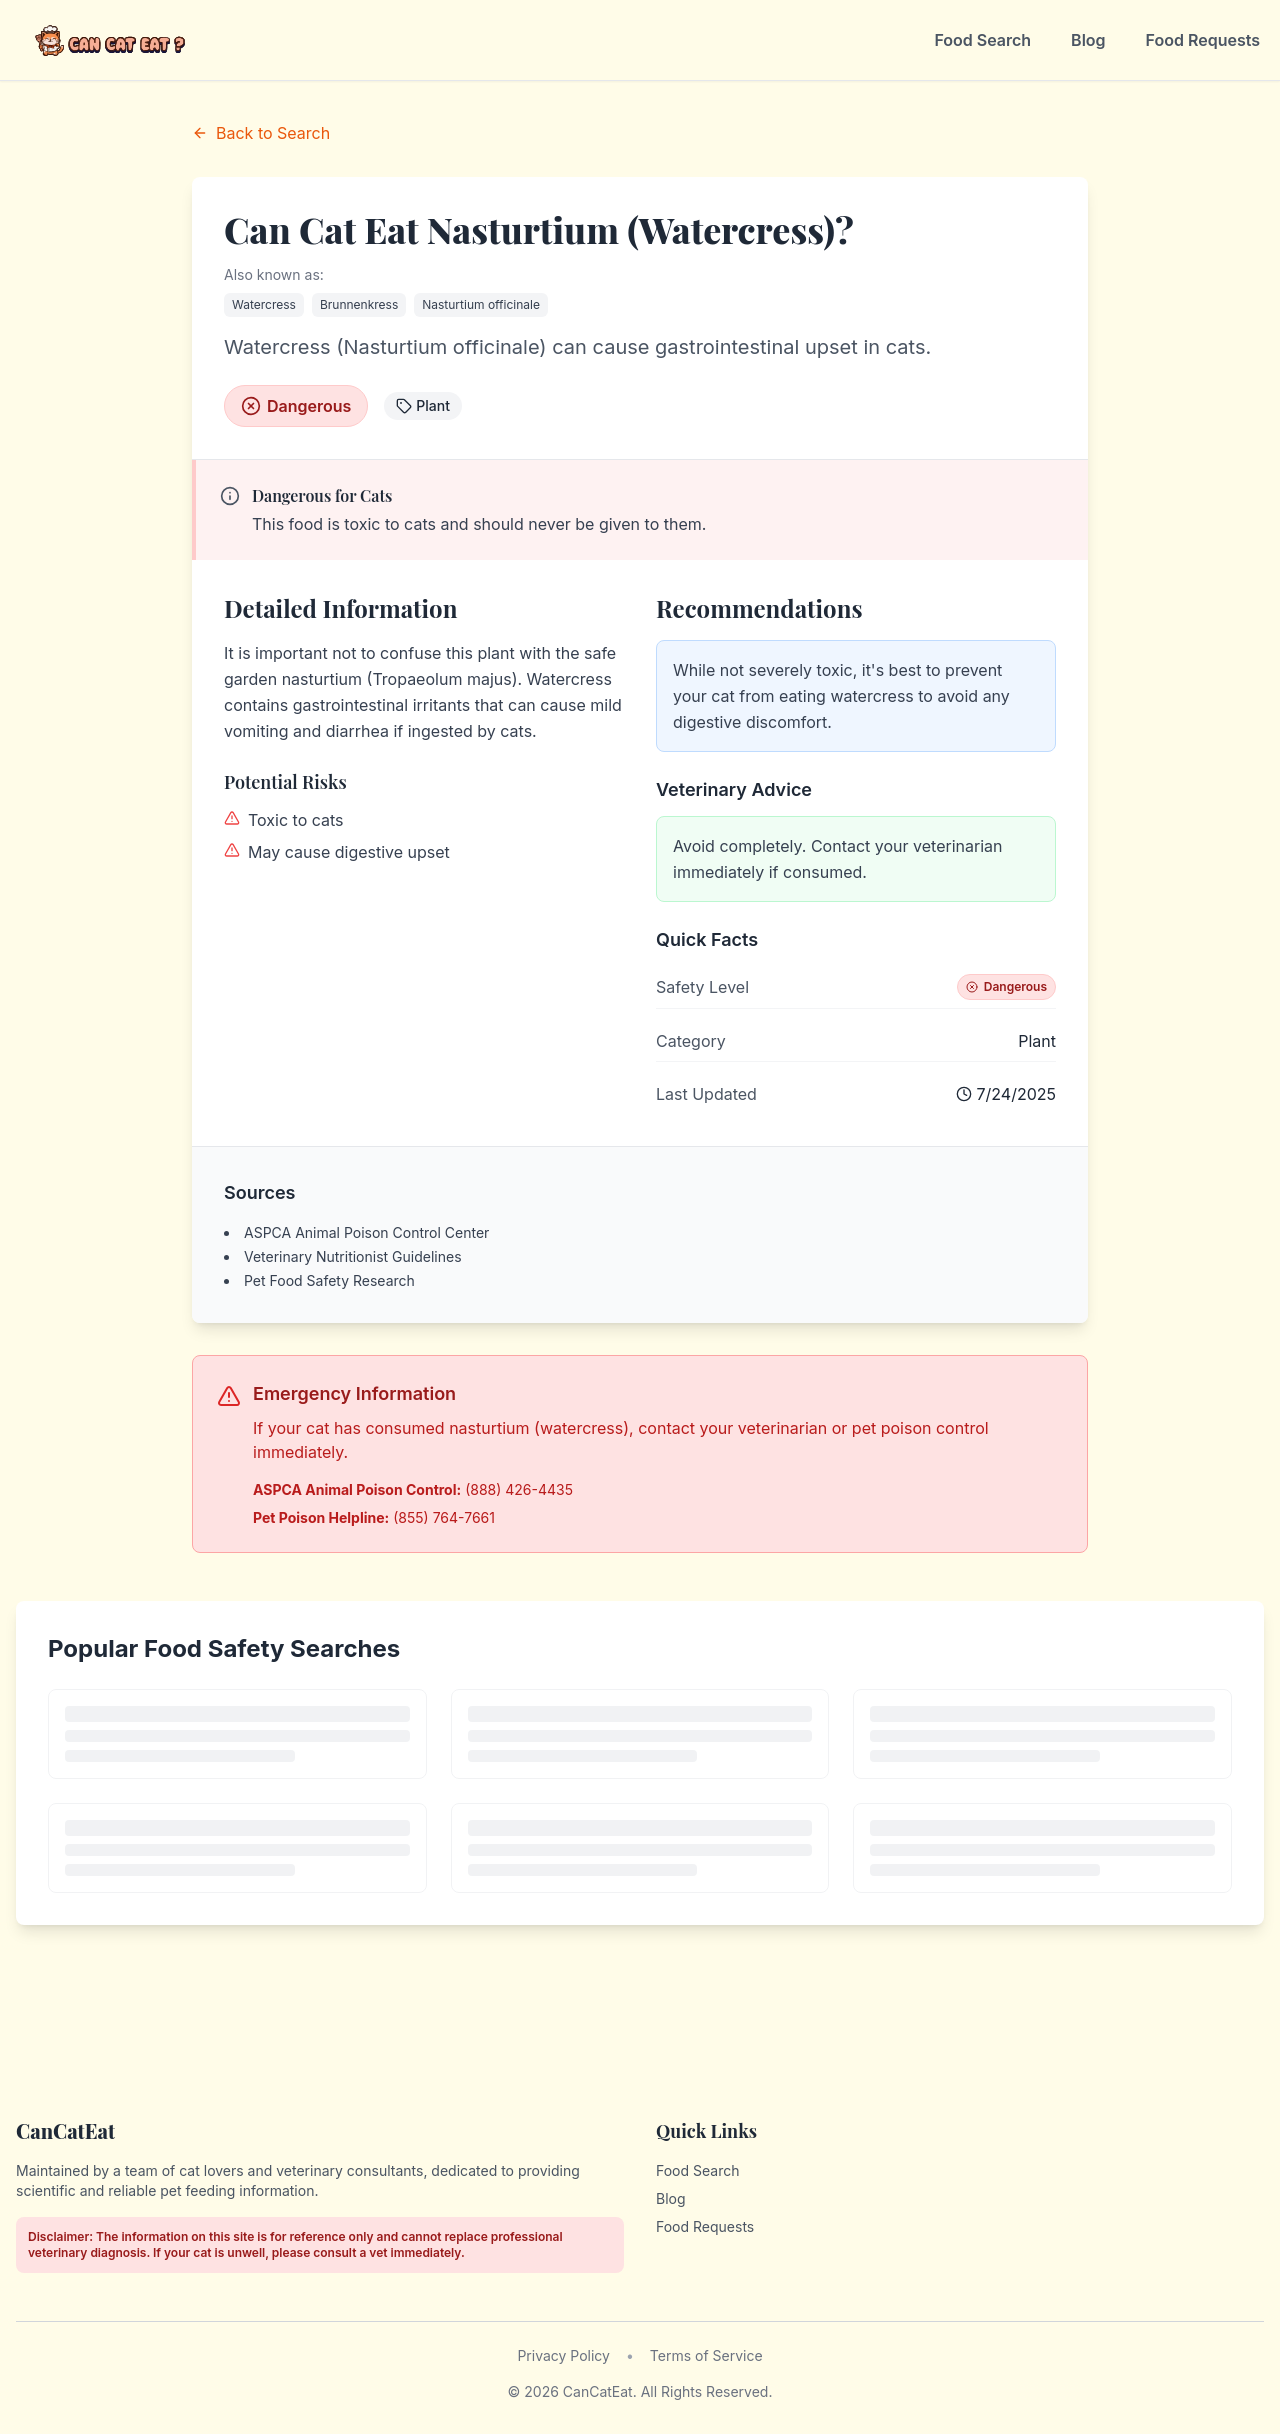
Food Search (982, 40)
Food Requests (1203, 40)
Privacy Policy (563, 2355)
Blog (1088, 40)
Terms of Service (706, 2355)
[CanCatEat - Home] (112, 40)
